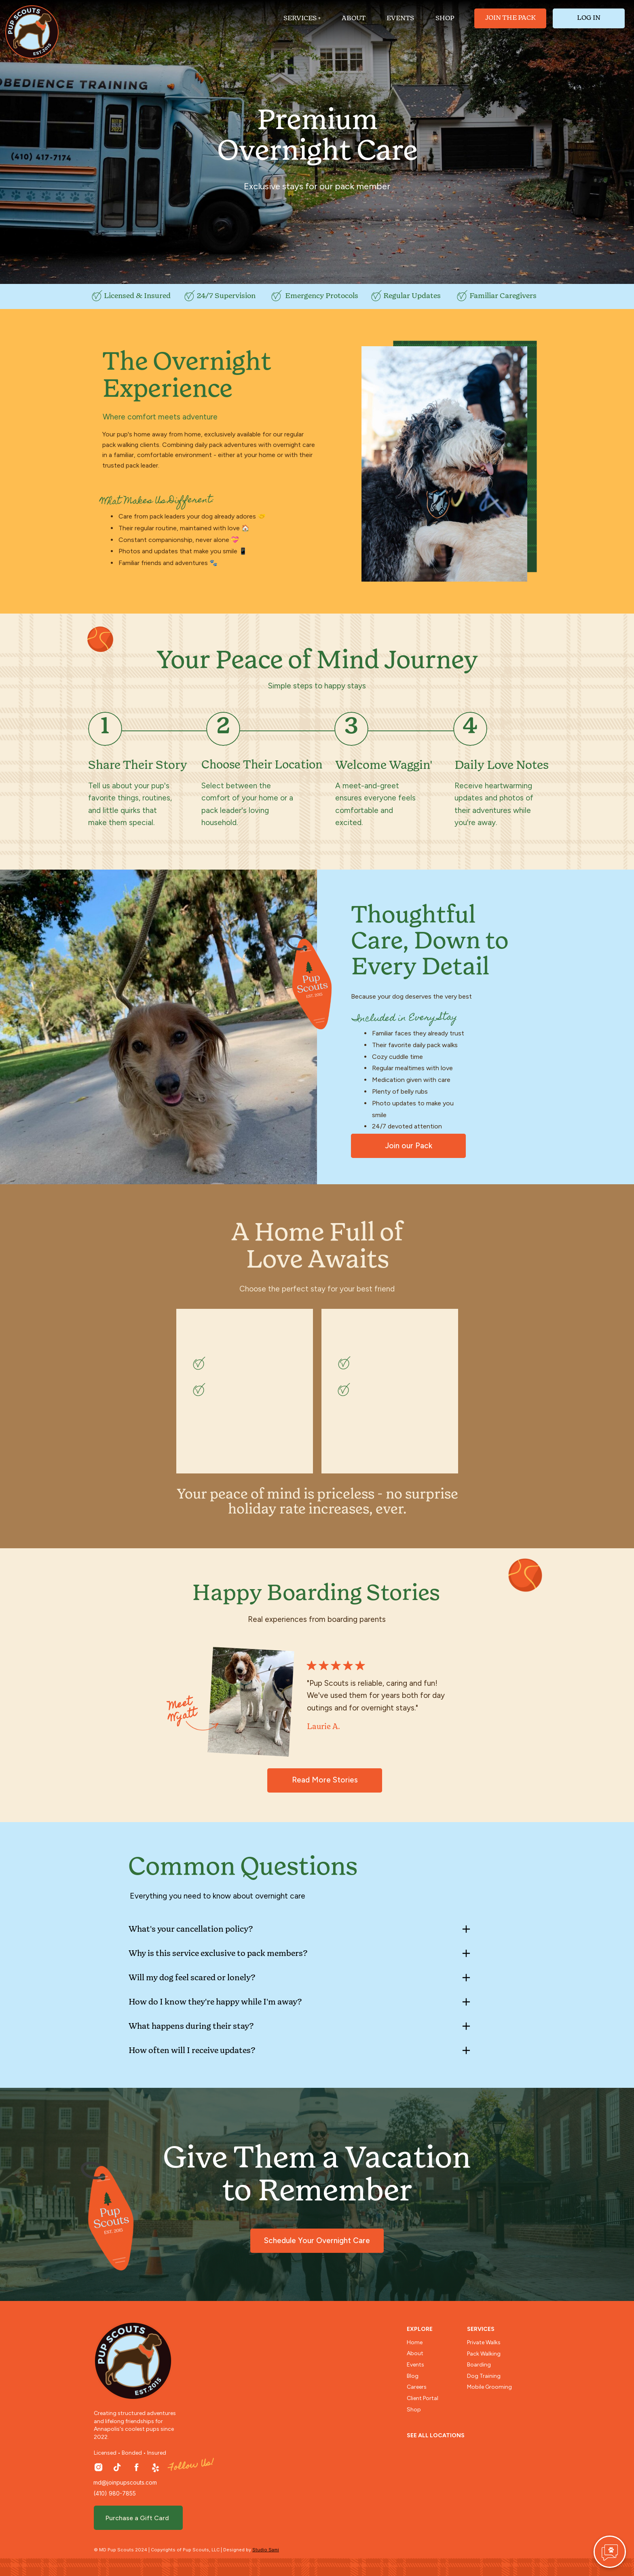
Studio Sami (265, 2550)
